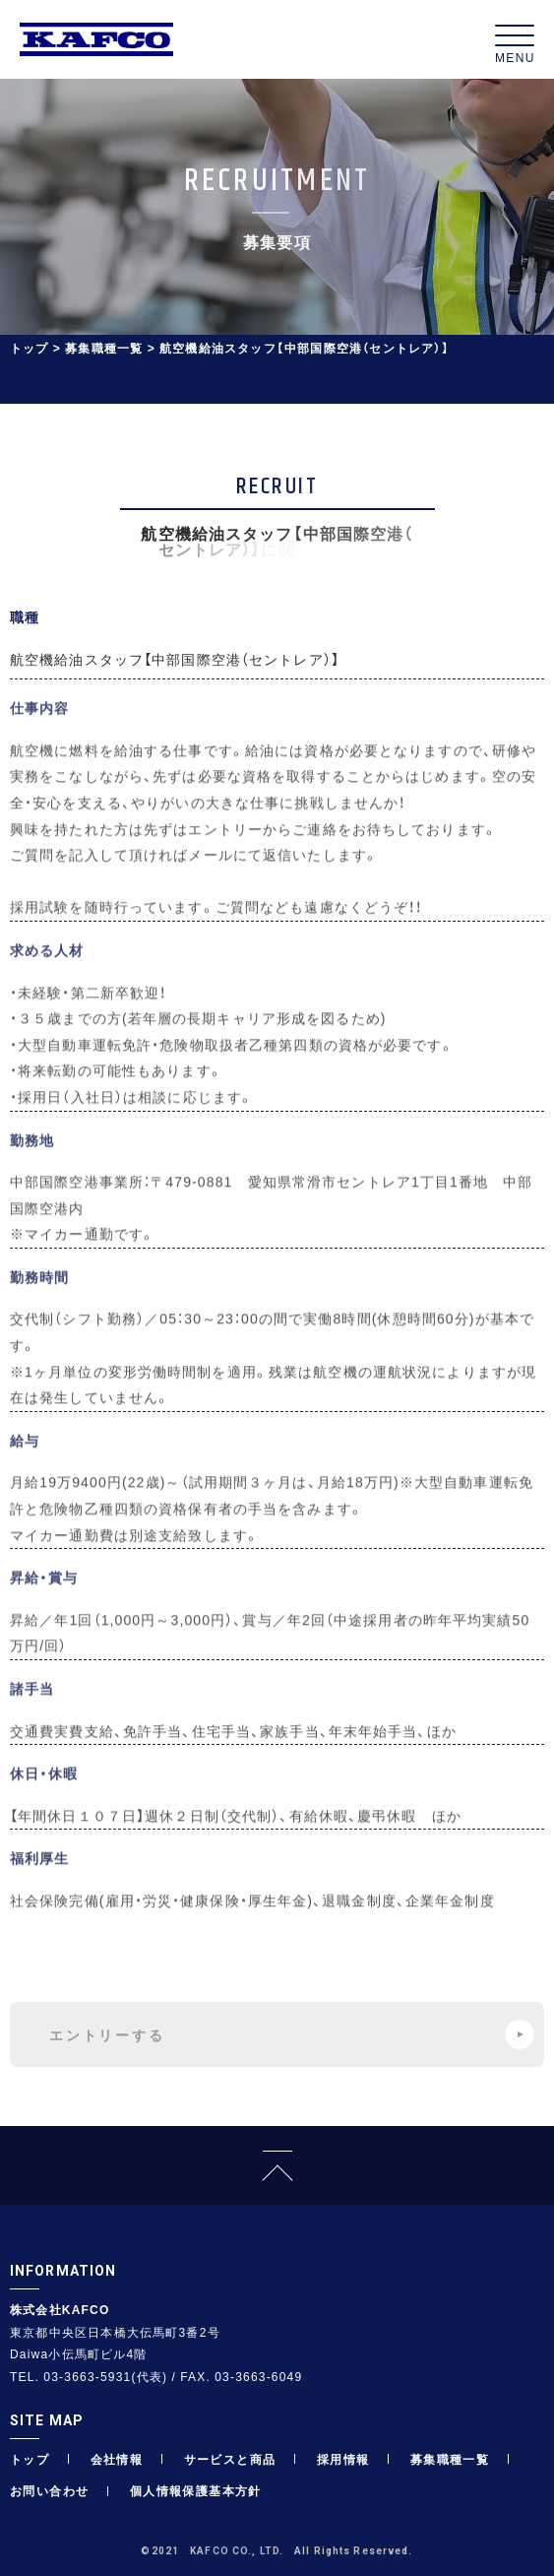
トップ (29, 347)
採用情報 (343, 2459)
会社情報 (117, 2459)
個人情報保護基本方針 (196, 2490)
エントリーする (291, 2034)
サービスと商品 (230, 2459)
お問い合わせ (49, 2490)
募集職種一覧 (104, 347)
